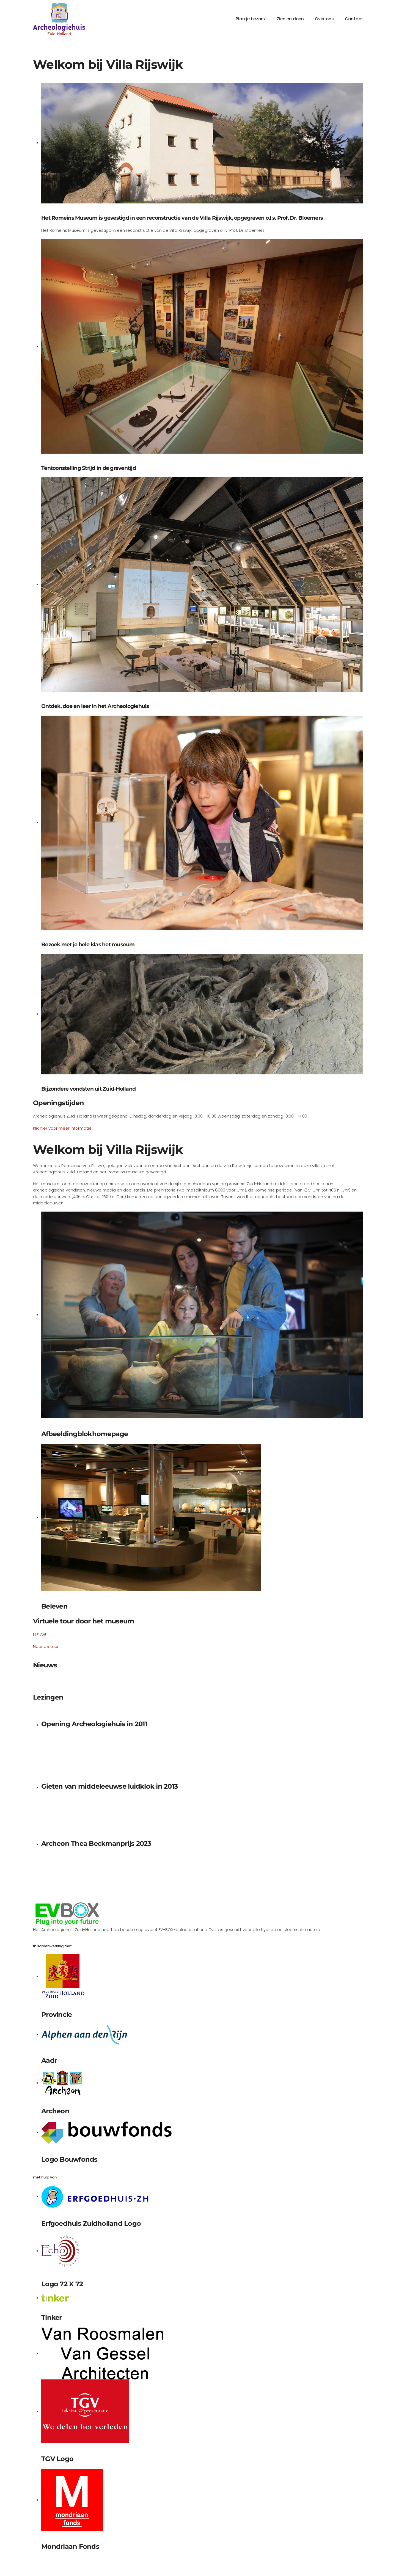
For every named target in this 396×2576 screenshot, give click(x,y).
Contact (354, 19)
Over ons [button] (324, 19)
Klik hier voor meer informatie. (62, 1128)
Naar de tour (46, 1646)
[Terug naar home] (59, 19)
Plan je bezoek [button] (251, 19)
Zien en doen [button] (290, 19)
